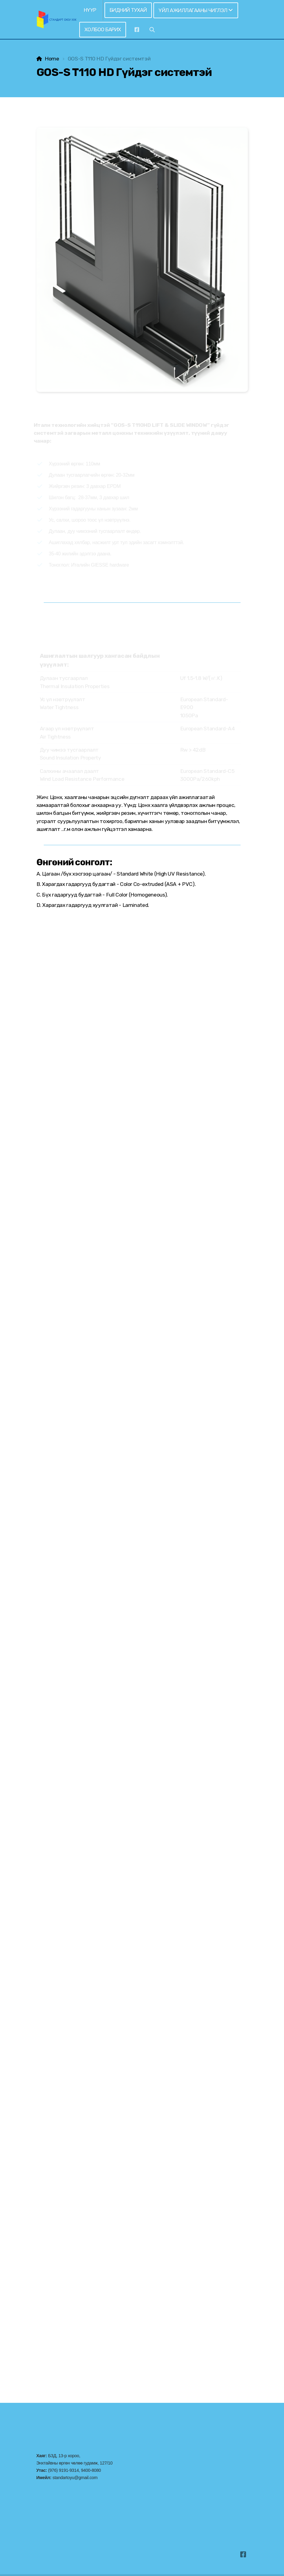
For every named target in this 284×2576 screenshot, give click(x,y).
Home (52, 59)
